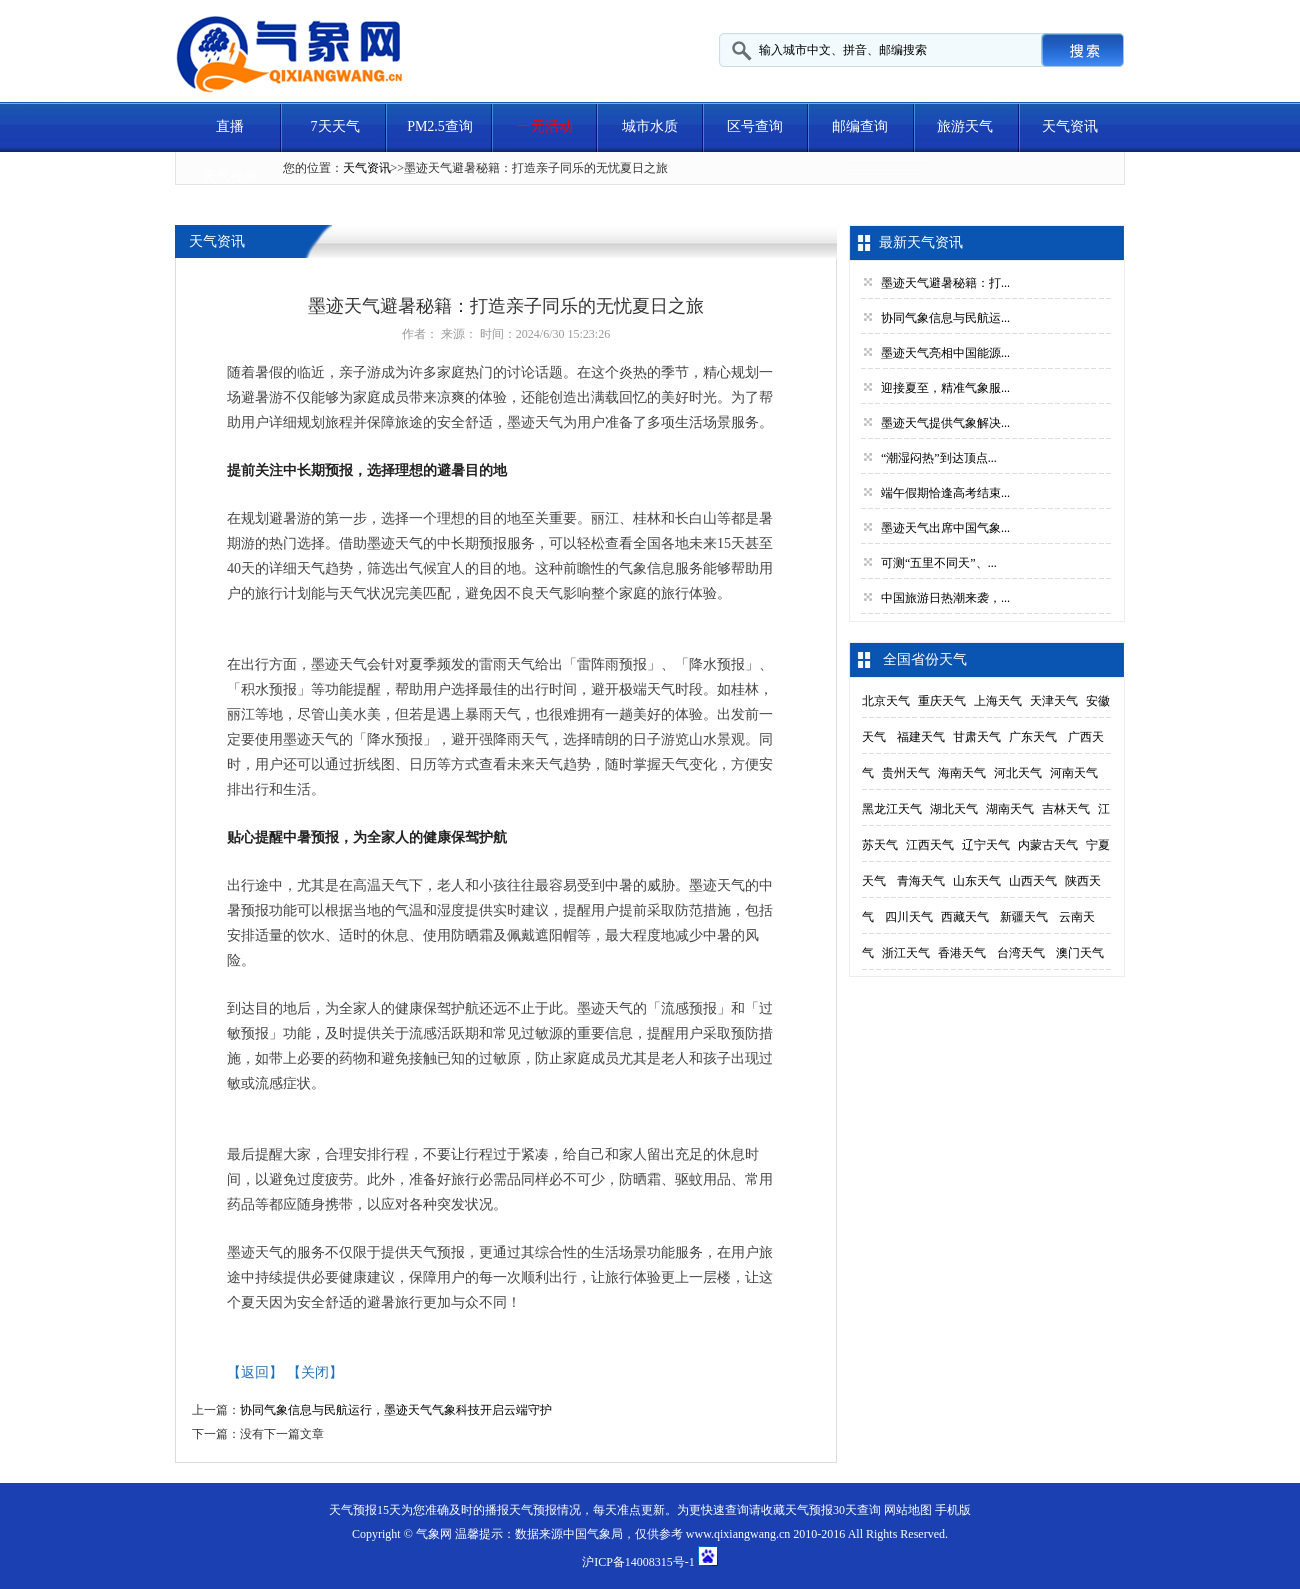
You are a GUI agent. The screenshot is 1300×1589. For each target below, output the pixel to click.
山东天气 (977, 881)
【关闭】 (315, 1372)
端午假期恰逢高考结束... (945, 493)
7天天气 (335, 126)
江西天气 (930, 845)
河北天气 (1018, 773)
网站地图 (908, 1510)
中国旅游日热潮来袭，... (945, 598)
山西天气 (1033, 881)
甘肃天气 (977, 737)
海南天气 (962, 773)
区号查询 (755, 126)
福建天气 (921, 737)
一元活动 (545, 126)
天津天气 (1054, 701)
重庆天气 (942, 701)
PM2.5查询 (440, 126)
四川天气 (909, 917)
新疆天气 (1024, 917)
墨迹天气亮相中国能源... (945, 353)
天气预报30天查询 (833, 1510)
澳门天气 (1080, 953)
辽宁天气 (986, 845)
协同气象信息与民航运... (945, 318)
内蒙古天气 (1048, 845)
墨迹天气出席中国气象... (945, 528)
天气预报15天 (365, 1510)
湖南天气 (1010, 809)
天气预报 (533, 1510)
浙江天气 (906, 953)
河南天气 (1074, 773)
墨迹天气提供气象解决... (945, 423)
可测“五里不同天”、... (939, 563)
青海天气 (921, 881)
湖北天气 (954, 809)
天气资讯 (1070, 126)
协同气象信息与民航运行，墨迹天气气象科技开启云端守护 (396, 1410)
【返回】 (255, 1372)
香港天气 (962, 953)
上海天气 (998, 701)
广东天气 (1033, 737)
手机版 (953, 1510)
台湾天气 (1021, 953)
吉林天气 (1066, 809)
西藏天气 (965, 917)
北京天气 (886, 701)
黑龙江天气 (892, 809)
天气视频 (230, 176)
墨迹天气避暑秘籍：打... (945, 283)
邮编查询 (860, 126)
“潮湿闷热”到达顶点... (939, 458)
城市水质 (650, 126)
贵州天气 (906, 773)
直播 (230, 126)
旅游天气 (965, 126)
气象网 (434, 1534)
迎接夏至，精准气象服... (945, 388)
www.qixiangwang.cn (738, 1534)
